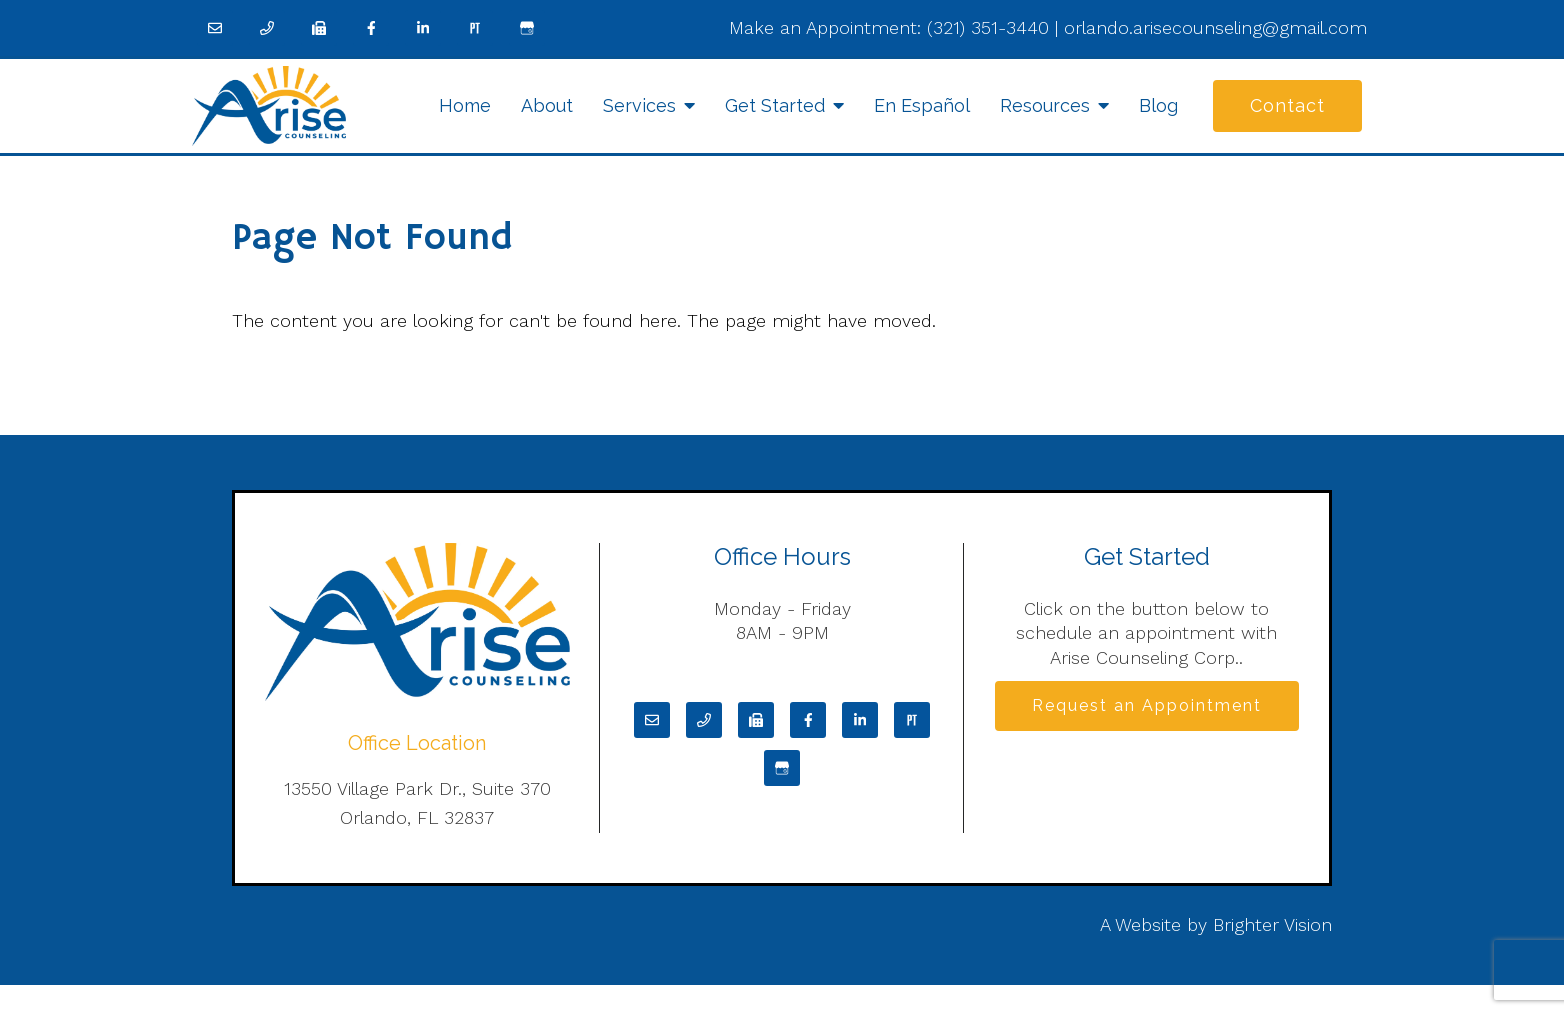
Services (639, 105)
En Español (922, 105)
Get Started (775, 105)
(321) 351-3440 (988, 27)
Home (465, 105)
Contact (1287, 105)
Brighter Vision (1272, 924)
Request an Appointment (1147, 705)
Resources (1045, 105)
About (547, 105)
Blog (1158, 105)
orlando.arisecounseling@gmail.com (1215, 27)
